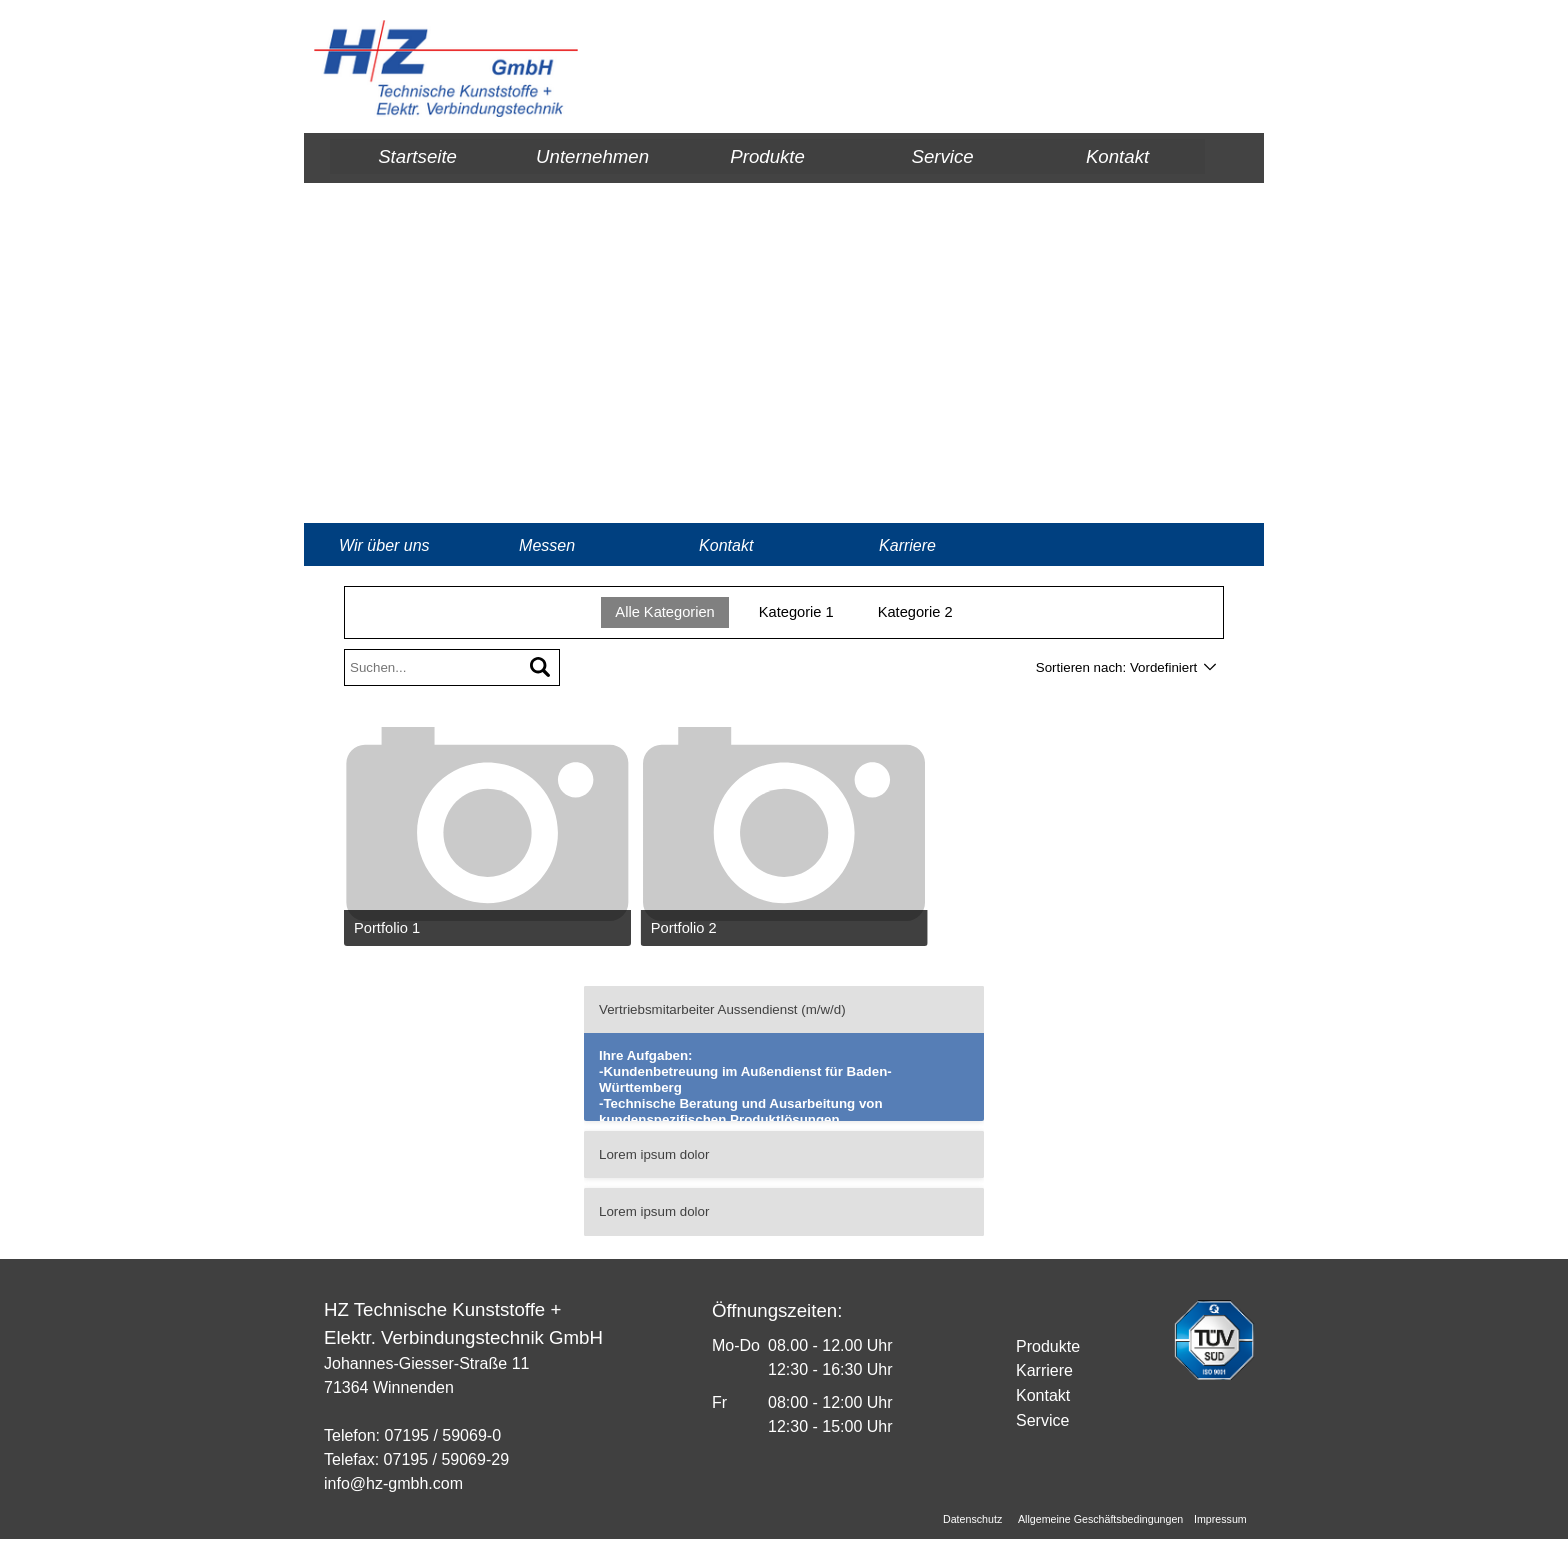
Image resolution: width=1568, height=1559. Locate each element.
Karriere (907, 545)
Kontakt (1117, 156)
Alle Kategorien (664, 612)
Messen (547, 545)
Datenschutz (972, 1519)
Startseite (417, 156)
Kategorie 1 (796, 612)
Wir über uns (384, 545)
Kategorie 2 (915, 612)
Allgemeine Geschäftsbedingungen (1100, 1519)
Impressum (1220, 1519)
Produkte (767, 156)
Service (942, 156)
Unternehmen (592, 156)
